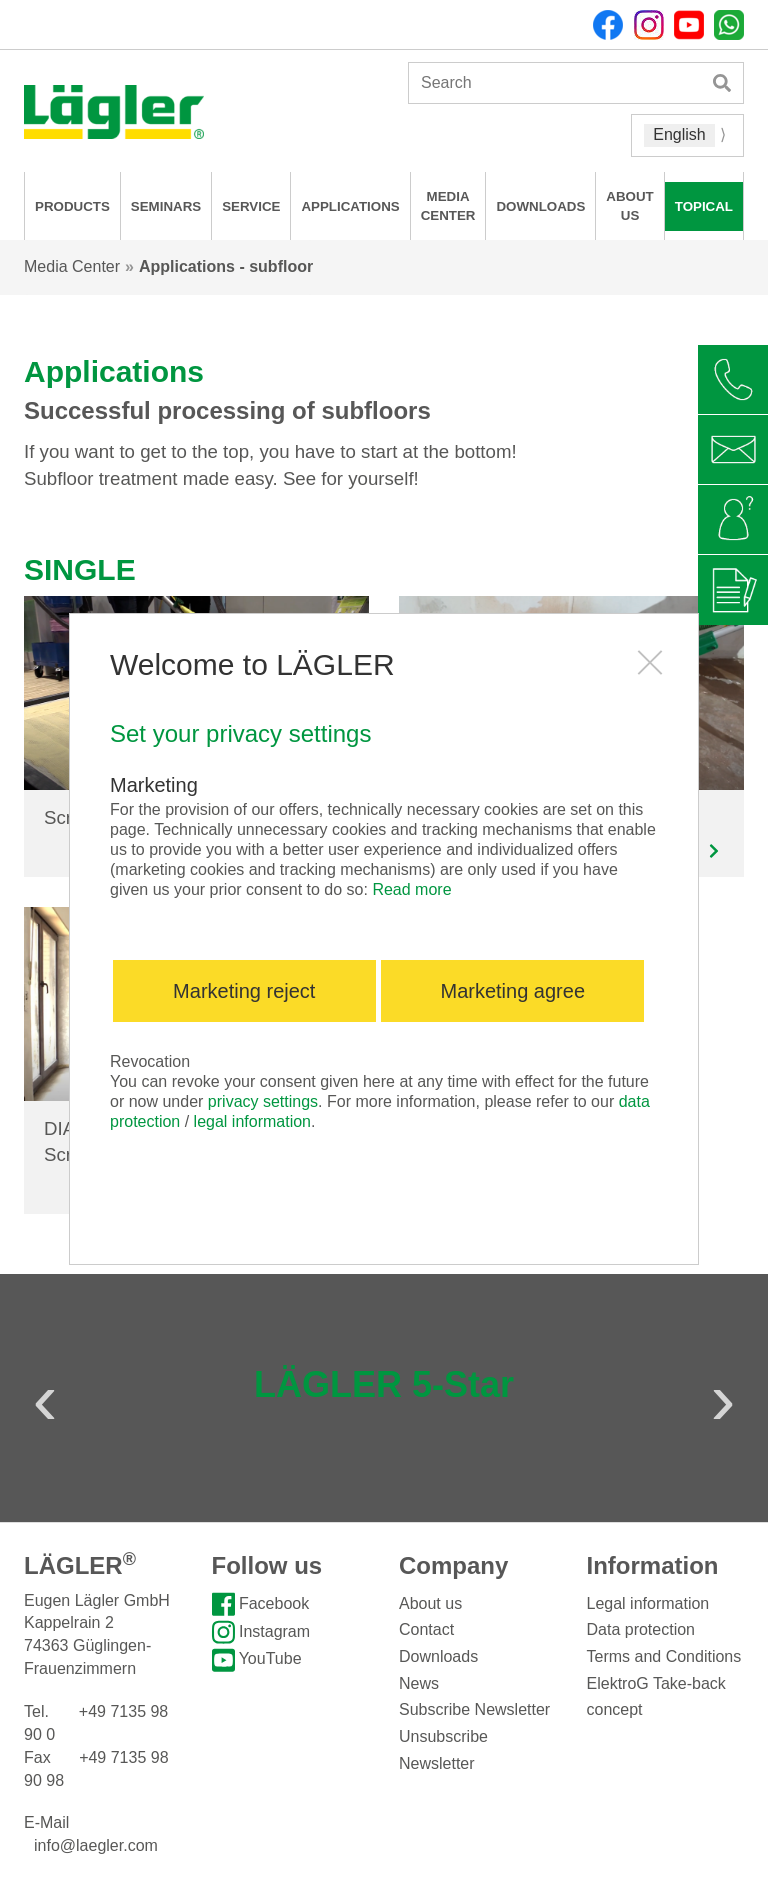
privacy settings (263, 1101)
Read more (411, 889)
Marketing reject (244, 991)
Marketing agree (513, 991)
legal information (252, 1121)
